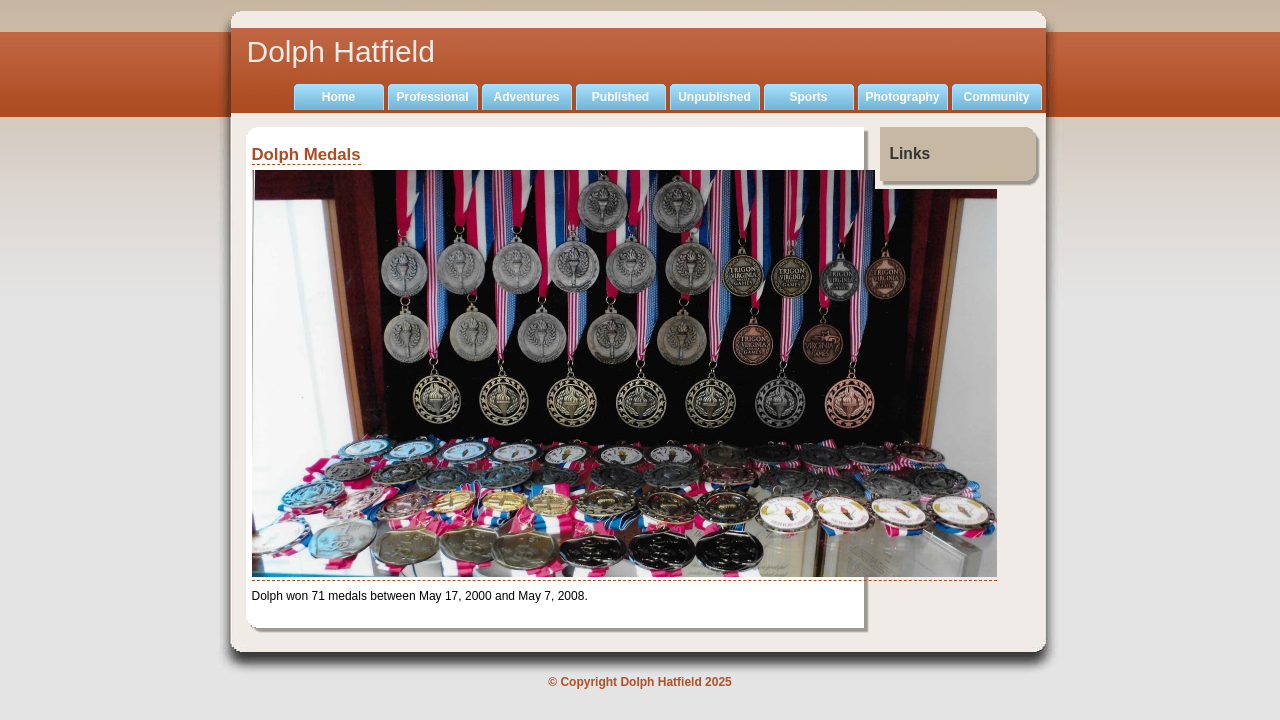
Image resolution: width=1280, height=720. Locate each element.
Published (620, 97)
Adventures (526, 97)
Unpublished (714, 97)
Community (997, 97)
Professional (432, 97)
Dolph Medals (306, 154)
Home (338, 97)
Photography (903, 97)
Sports (808, 97)
